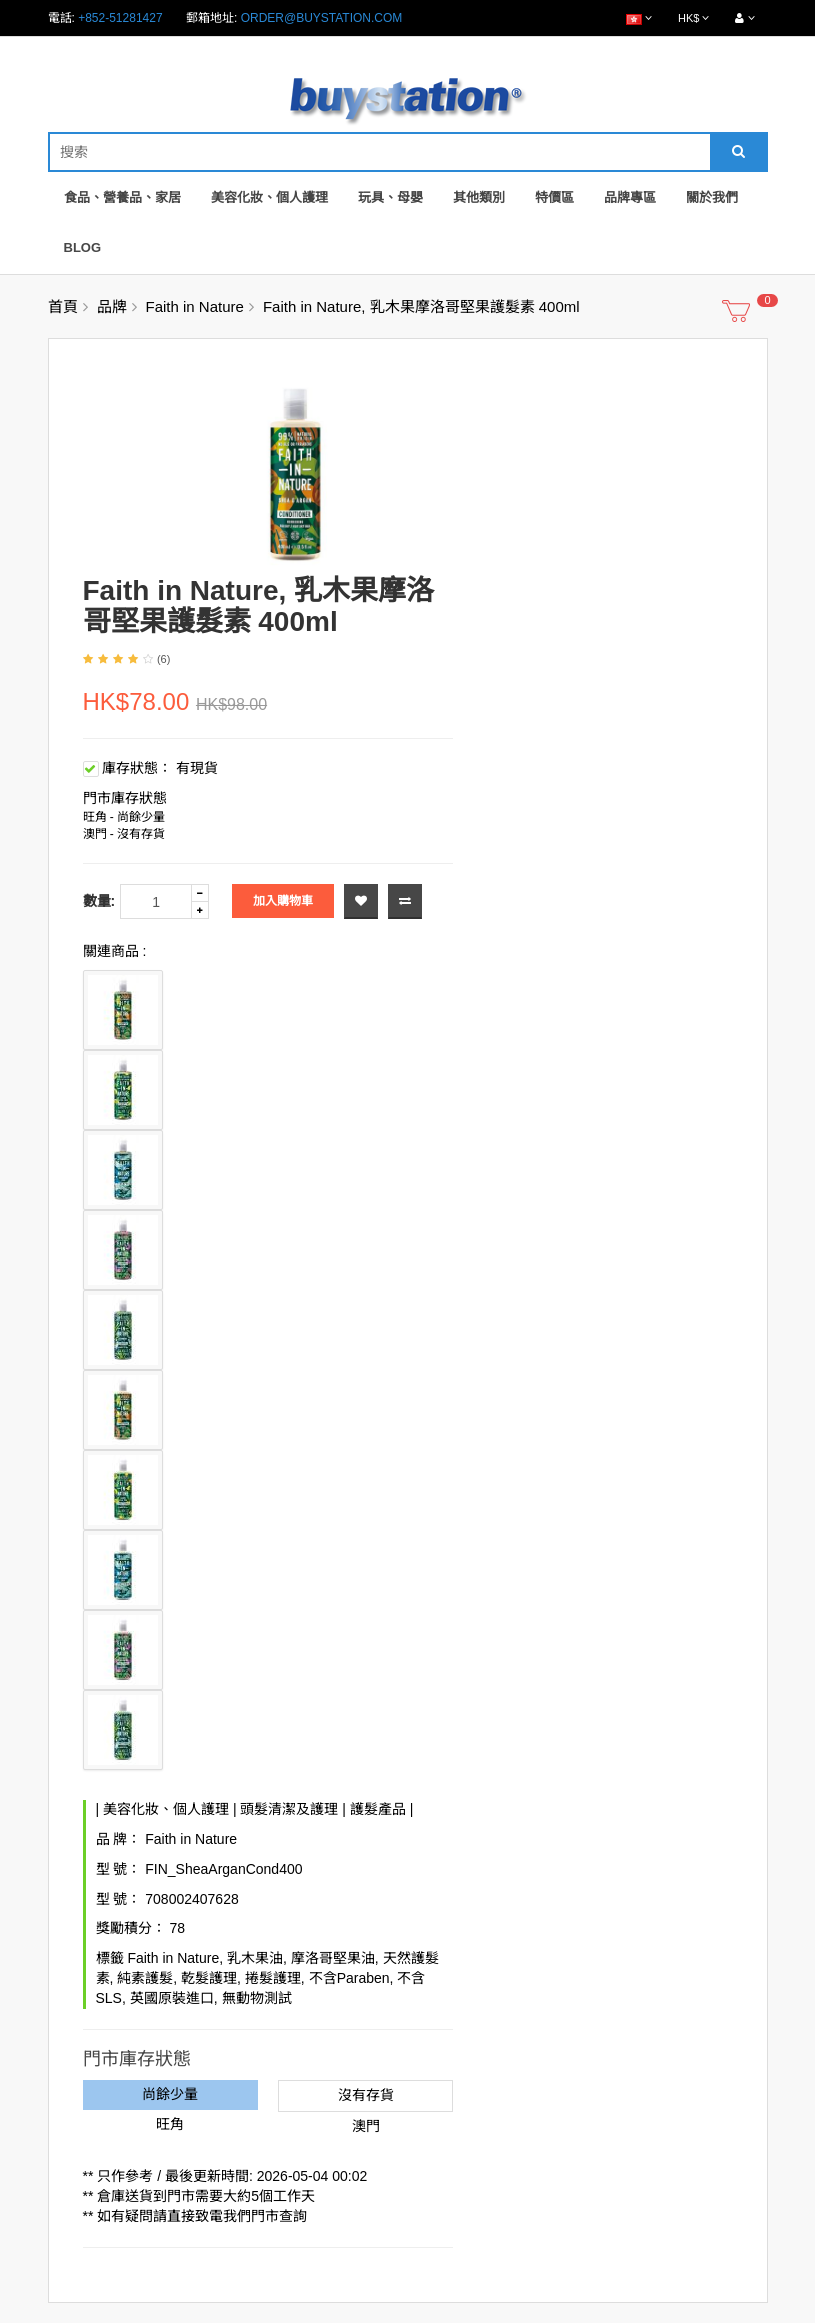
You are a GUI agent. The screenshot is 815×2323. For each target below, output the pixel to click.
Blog (83, 247)
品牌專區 (630, 197)
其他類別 (479, 197)
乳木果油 (255, 1958)
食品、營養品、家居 (122, 197)
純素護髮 (145, 1978)
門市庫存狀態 (125, 798)
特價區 (554, 197)
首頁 (63, 306)
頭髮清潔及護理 (289, 1809)
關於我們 (712, 197)
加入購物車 (283, 901)
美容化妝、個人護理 (269, 197)
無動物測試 (257, 1998)
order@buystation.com (322, 18)
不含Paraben (349, 1978)
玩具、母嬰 (390, 197)
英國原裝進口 (172, 1998)
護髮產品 (378, 1809)
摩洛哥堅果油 (333, 1958)
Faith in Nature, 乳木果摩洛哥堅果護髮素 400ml (421, 306)
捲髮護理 (273, 1978)
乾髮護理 (209, 1978)
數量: (99, 901)
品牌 (112, 306)
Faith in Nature (195, 306)
